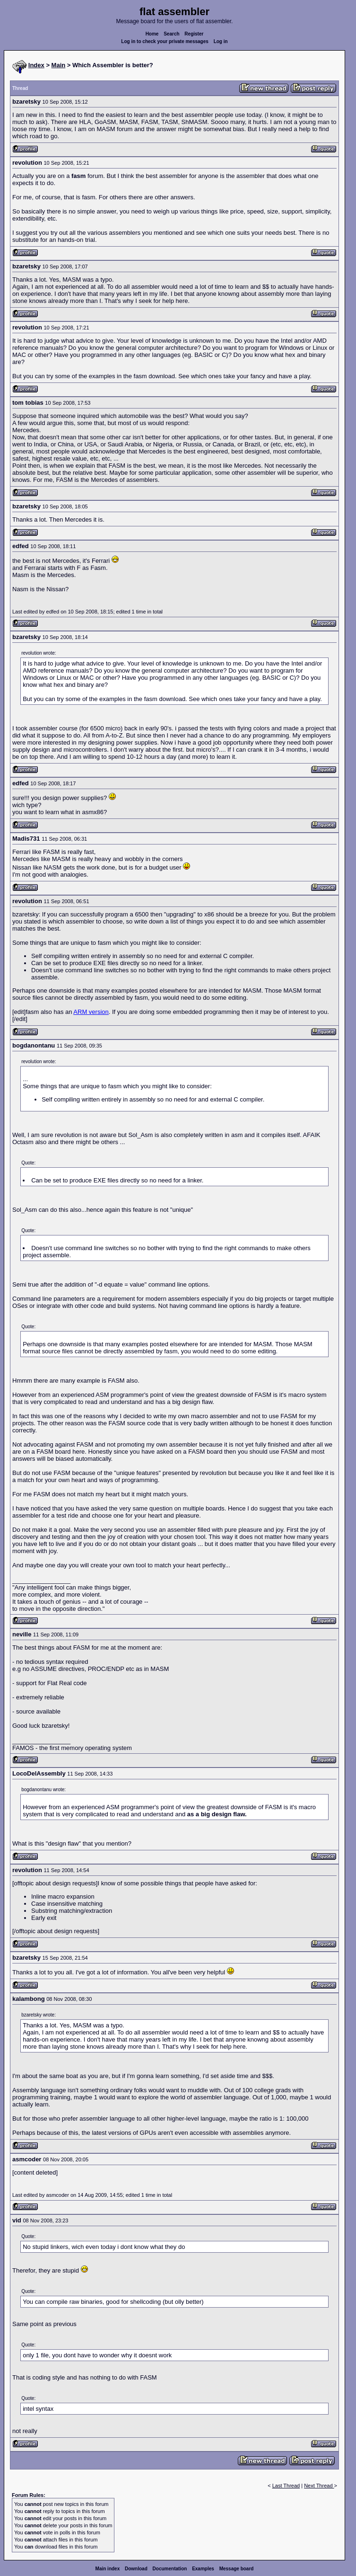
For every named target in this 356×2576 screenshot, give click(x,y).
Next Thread (319, 2485)
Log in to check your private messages (164, 41)
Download (136, 2568)
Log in (221, 41)
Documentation (170, 2568)
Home (152, 33)
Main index (108, 2568)
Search (171, 33)
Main (59, 65)
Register (193, 33)
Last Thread (286, 2485)
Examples (203, 2568)
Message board (236, 2568)
